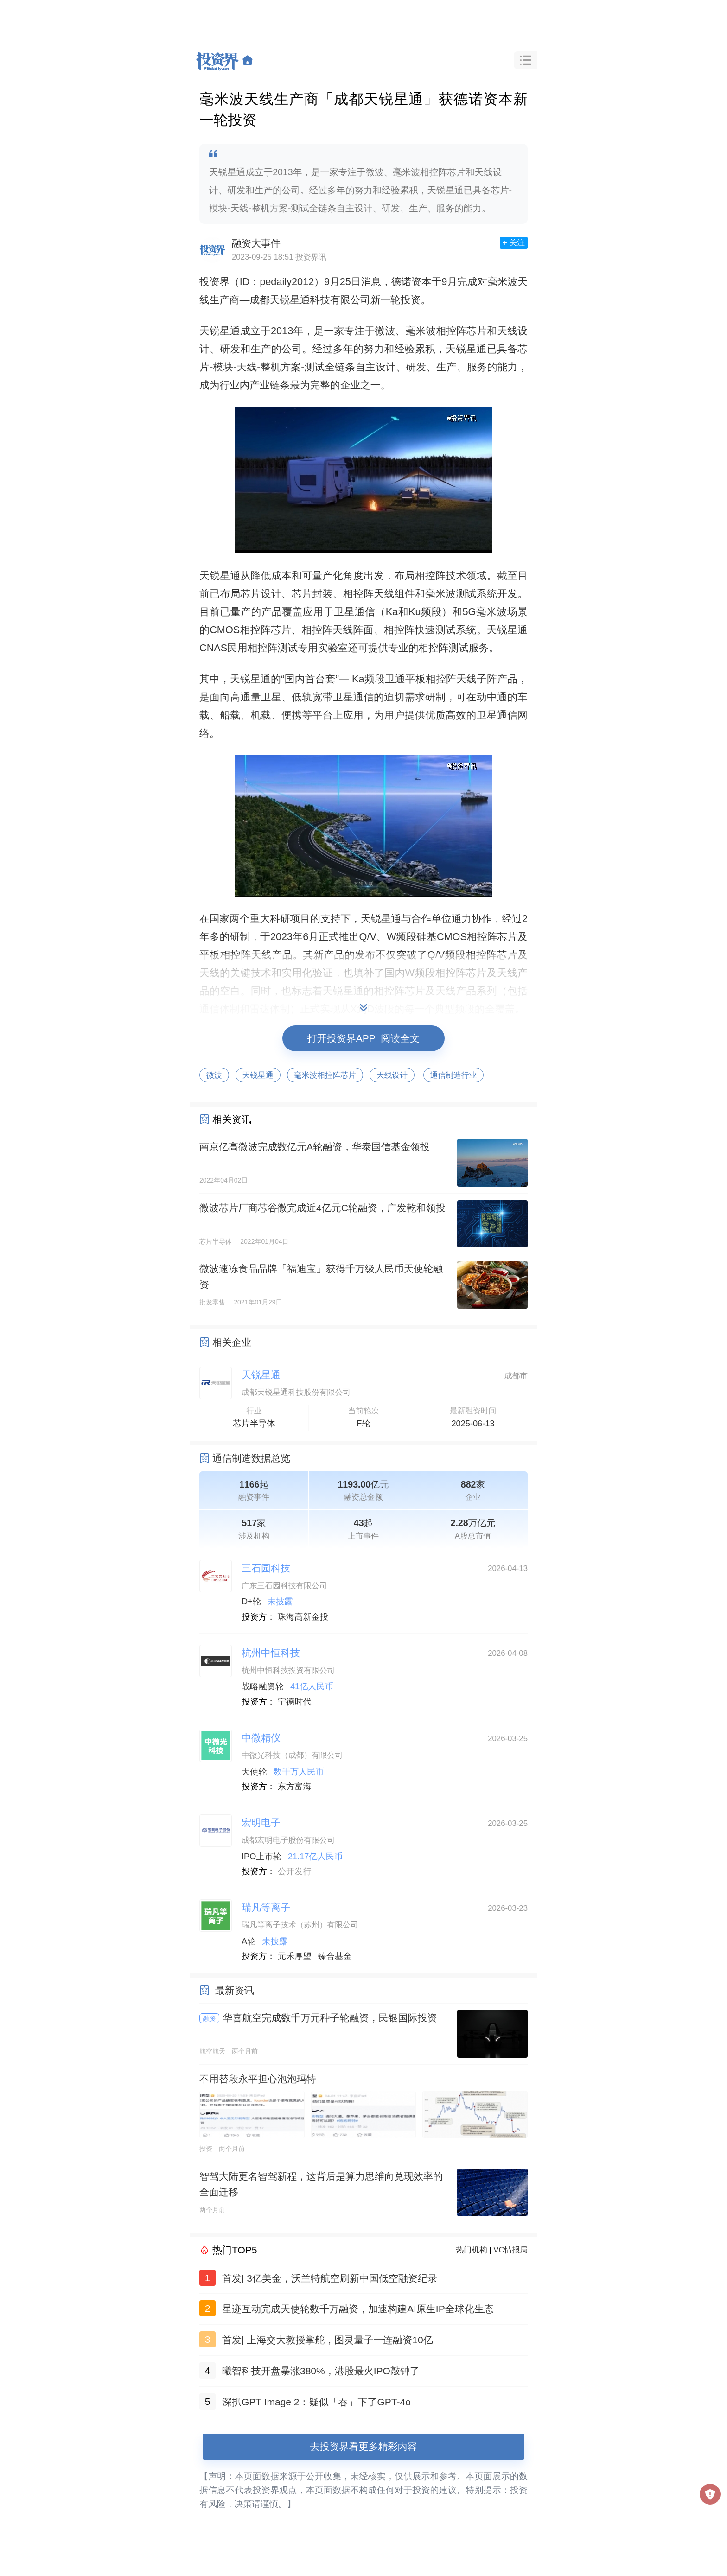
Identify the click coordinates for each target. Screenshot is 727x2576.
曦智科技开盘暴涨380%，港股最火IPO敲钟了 (321, 2371)
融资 (209, 2018)
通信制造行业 (453, 1075)
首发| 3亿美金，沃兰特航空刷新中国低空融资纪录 (329, 2278)
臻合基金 (335, 1956)
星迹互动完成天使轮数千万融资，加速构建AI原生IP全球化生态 (358, 2308)
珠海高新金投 (303, 1617)
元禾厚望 (295, 1956)
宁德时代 (295, 1701)
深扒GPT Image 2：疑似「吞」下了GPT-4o (316, 2402)
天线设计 (392, 1075)
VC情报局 (510, 2249)
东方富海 (295, 1786)
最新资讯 (234, 1990)
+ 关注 (514, 242)
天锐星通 (258, 1075)
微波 (214, 1075)
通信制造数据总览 (251, 1458)
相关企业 (231, 1342)
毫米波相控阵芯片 (325, 1075)
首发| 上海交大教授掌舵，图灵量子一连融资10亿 (327, 2339)
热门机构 (471, 2249)
